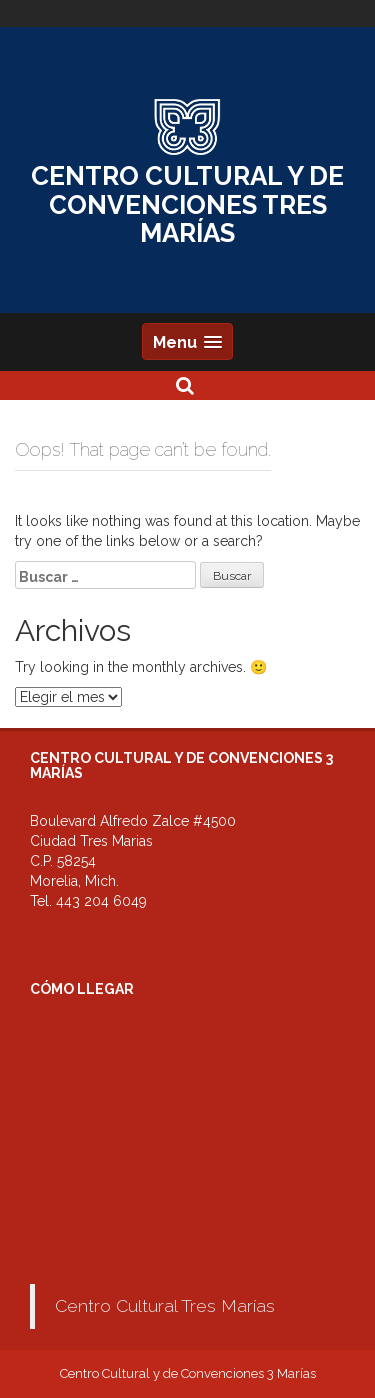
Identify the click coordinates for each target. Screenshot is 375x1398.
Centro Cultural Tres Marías (165, 1306)
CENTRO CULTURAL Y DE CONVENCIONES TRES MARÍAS (187, 204)
